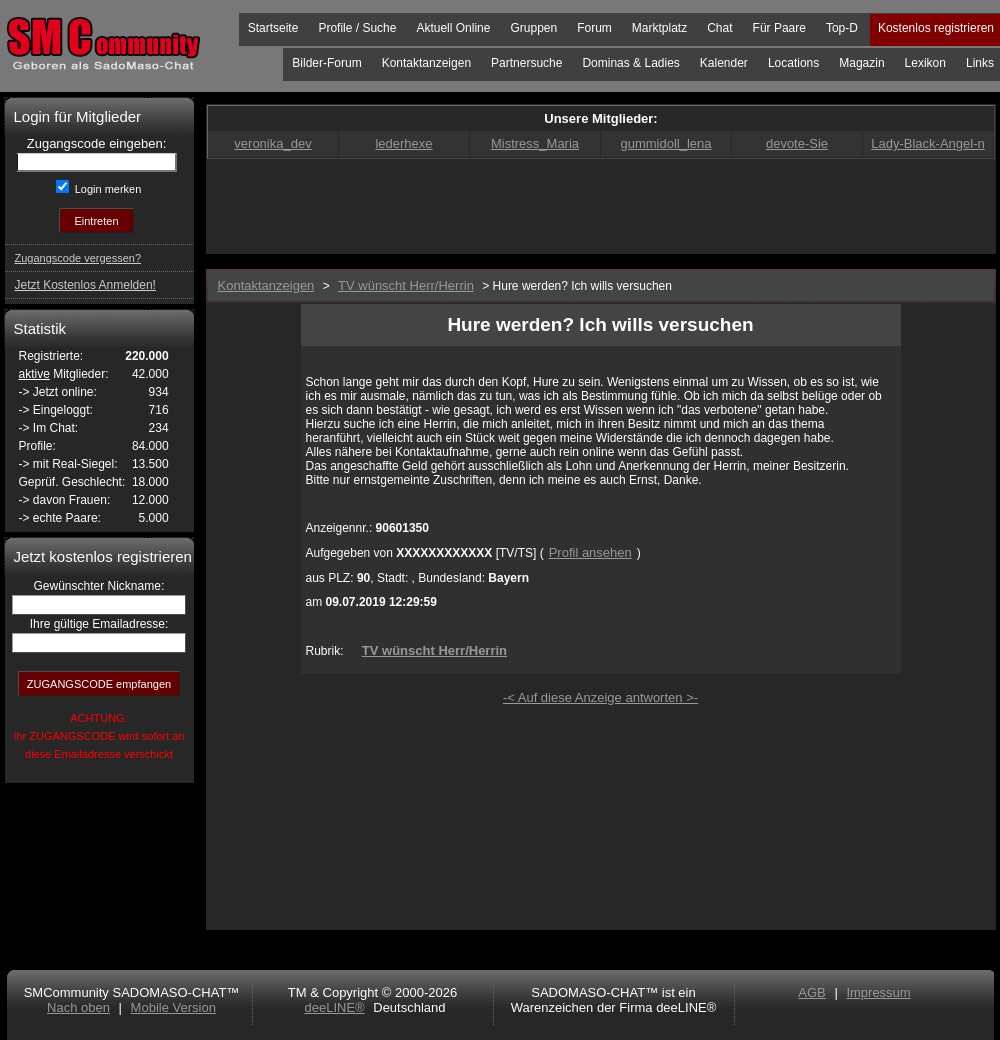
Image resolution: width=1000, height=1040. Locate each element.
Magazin (861, 63)
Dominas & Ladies (630, 63)
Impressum (878, 992)
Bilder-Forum (326, 63)
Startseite (273, 28)
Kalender (724, 63)
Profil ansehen (590, 552)
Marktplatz (659, 28)
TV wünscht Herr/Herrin (434, 650)
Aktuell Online (453, 28)
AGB (811, 992)
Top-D (842, 28)
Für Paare (779, 28)
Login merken (107, 189)
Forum (594, 28)
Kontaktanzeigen (426, 63)
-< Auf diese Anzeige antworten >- (600, 697)
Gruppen (533, 28)
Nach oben (78, 1007)
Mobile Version (173, 1007)
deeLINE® (334, 1007)
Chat (719, 28)
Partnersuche (526, 63)
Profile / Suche (357, 28)
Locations (793, 63)
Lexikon (925, 63)
